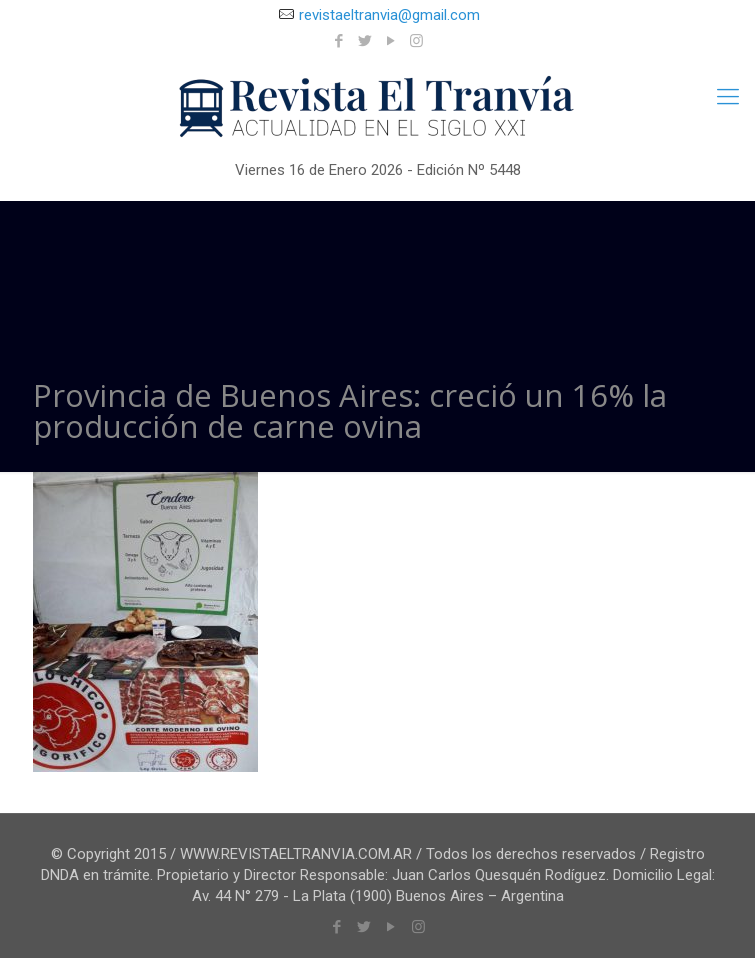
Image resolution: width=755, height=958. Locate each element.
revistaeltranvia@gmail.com (389, 15)
